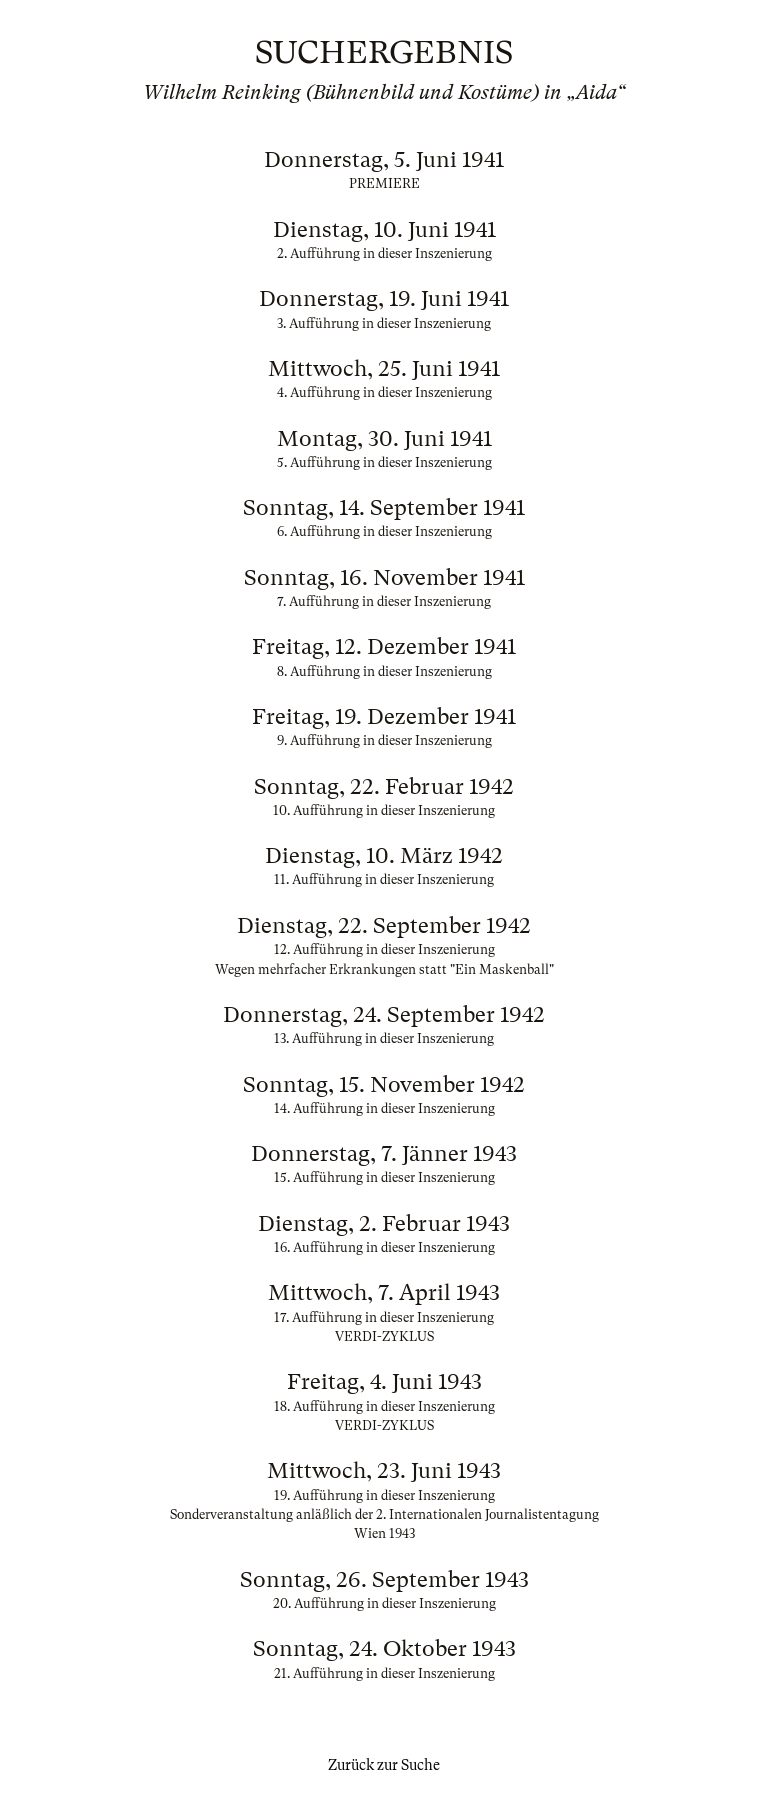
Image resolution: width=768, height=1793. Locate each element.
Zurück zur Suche (384, 1765)
